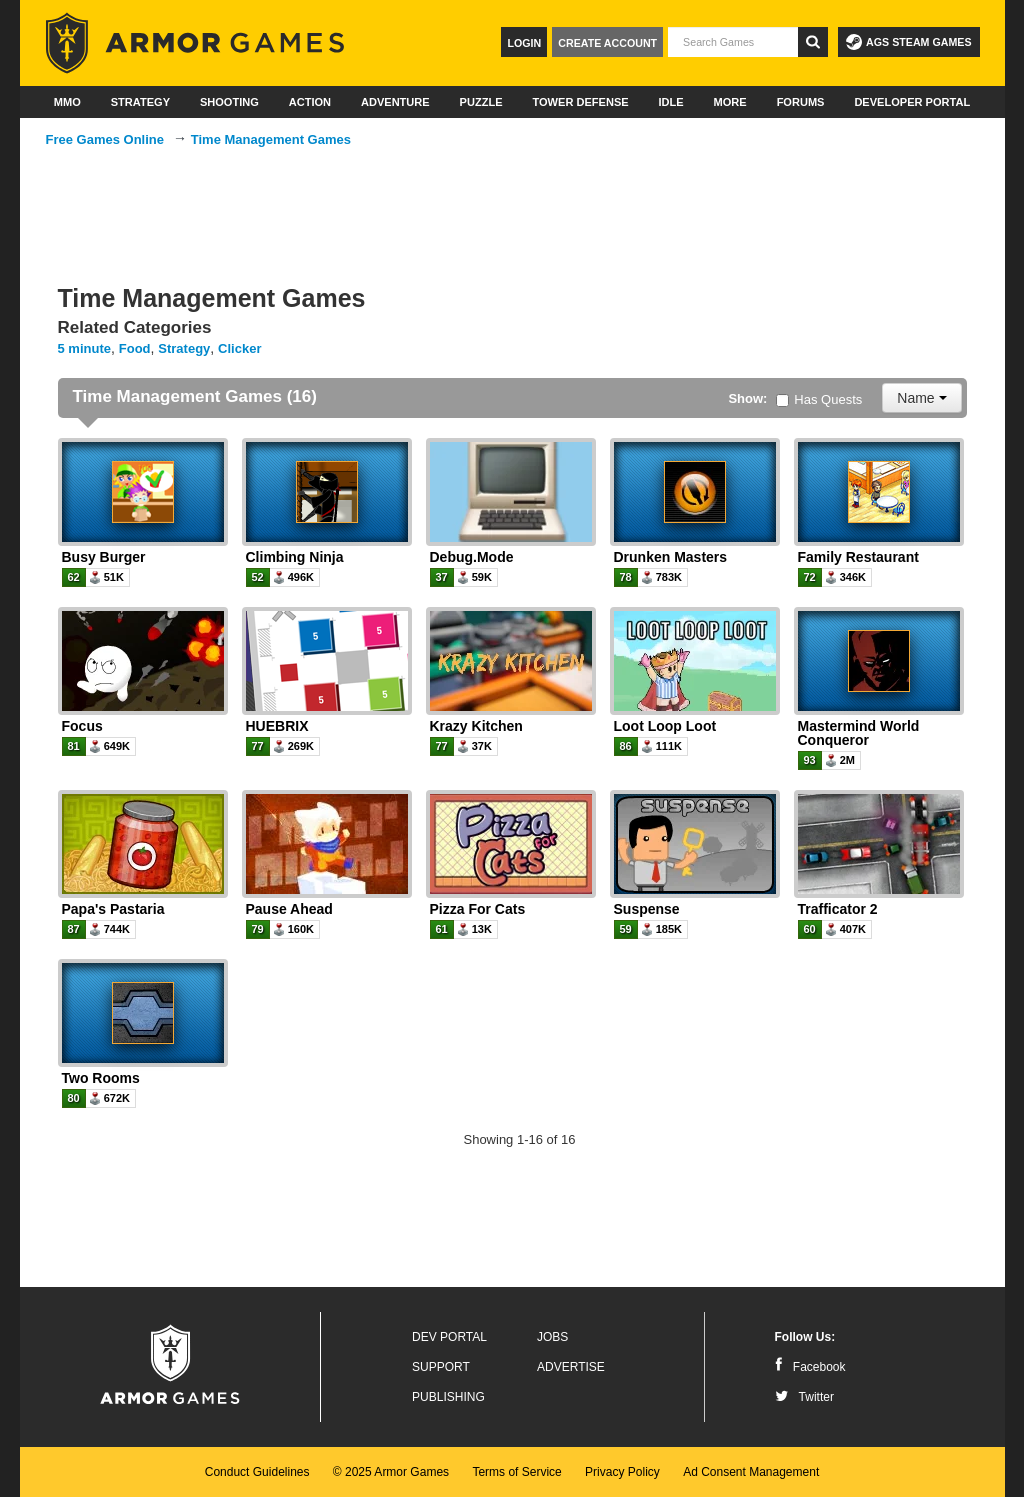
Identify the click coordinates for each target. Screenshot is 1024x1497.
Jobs (552, 1337)
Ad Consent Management (751, 1472)
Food (135, 348)
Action (310, 102)
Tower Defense (580, 102)
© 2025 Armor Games (391, 1472)
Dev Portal (449, 1337)
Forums (801, 102)
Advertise (571, 1367)
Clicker (239, 348)
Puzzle (481, 102)
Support (441, 1367)
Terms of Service (516, 1472)
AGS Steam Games (908, 42)
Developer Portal (912, 102)
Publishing (448, 1397)
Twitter (804, 1397)
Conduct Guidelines (257, 1472)
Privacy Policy (622, 1472)
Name (921, 398)
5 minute (84, 348)
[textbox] (733, 42)
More (730, 102)
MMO (67, 102)
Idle (671, 102)
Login (524, 43)
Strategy (140, 102)
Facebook (810, 1367)
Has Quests (819, 399)
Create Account (607, 43)
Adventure (395, 102)
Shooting (229, 102)
